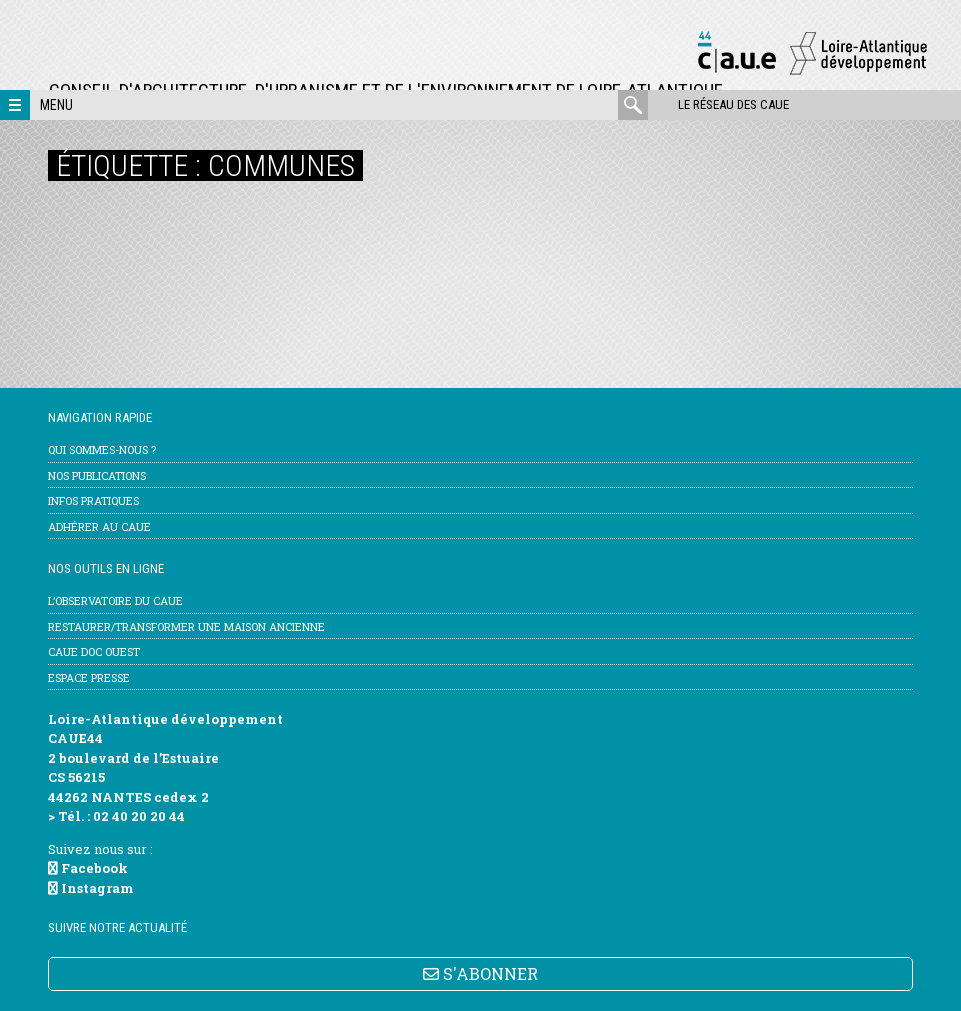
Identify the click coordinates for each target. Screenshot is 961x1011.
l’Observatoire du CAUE (115, 600)
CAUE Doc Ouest (94, 651)
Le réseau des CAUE (733, 104)
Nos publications (97, 475)
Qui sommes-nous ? (102, 449)
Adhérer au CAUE (99, 526)
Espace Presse (89, 677)
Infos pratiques (93, 500)
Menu (56, 105)
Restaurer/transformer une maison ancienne (186, 626)
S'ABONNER (480, 973)
